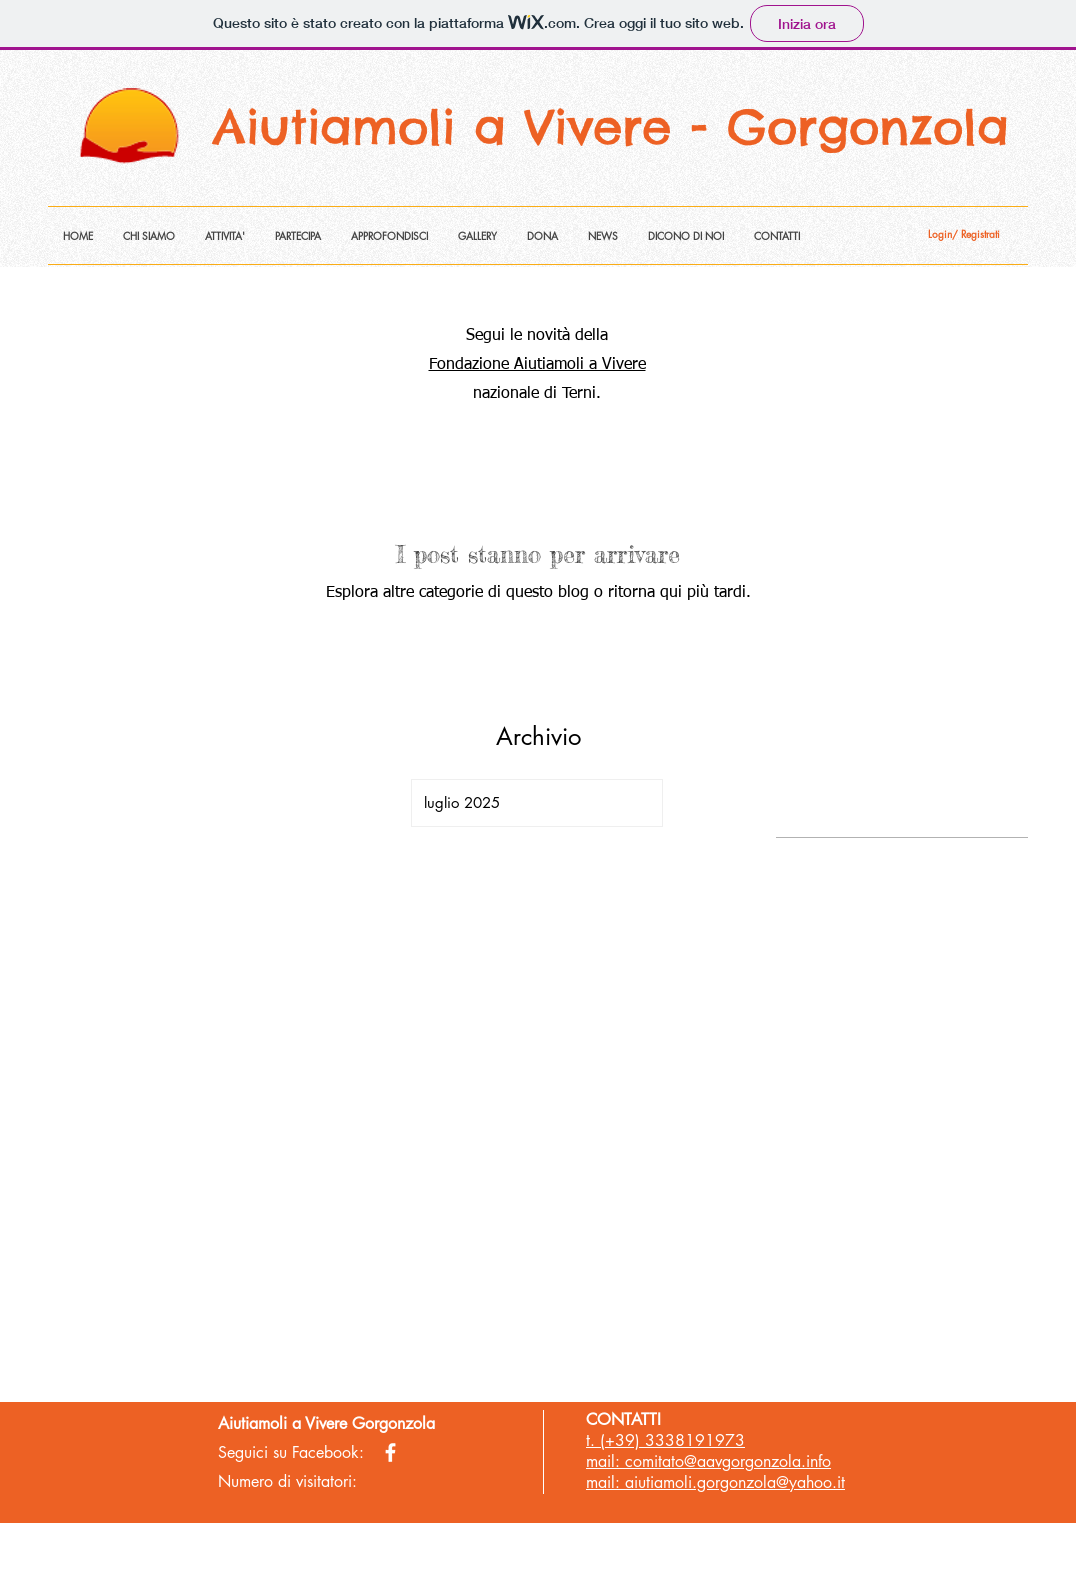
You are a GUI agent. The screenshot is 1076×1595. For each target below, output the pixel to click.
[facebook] (390, 1452)
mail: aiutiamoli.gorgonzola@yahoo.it (715, 1482)
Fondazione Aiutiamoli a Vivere (537, 365)
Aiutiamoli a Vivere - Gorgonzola (620, 127)
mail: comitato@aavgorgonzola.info (708, 1461)
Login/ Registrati (964, 234)
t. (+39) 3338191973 (665, 1440)
